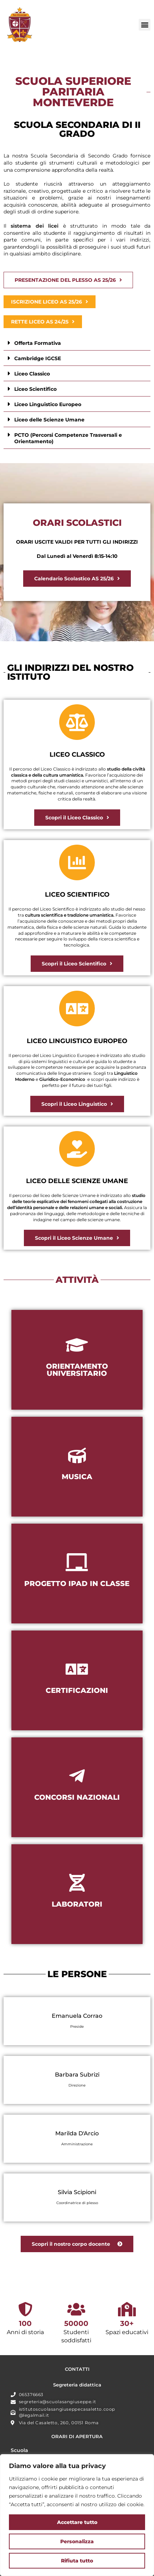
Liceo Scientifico (35, 389)
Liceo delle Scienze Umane (49, 419)
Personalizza (77, 2541)
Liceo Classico (32, 373)
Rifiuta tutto (77, 2560)
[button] (144, 25)
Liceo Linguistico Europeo (47, 404)
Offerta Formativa (37, 343)
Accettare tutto (77, 2522)
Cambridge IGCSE (37, 358)
